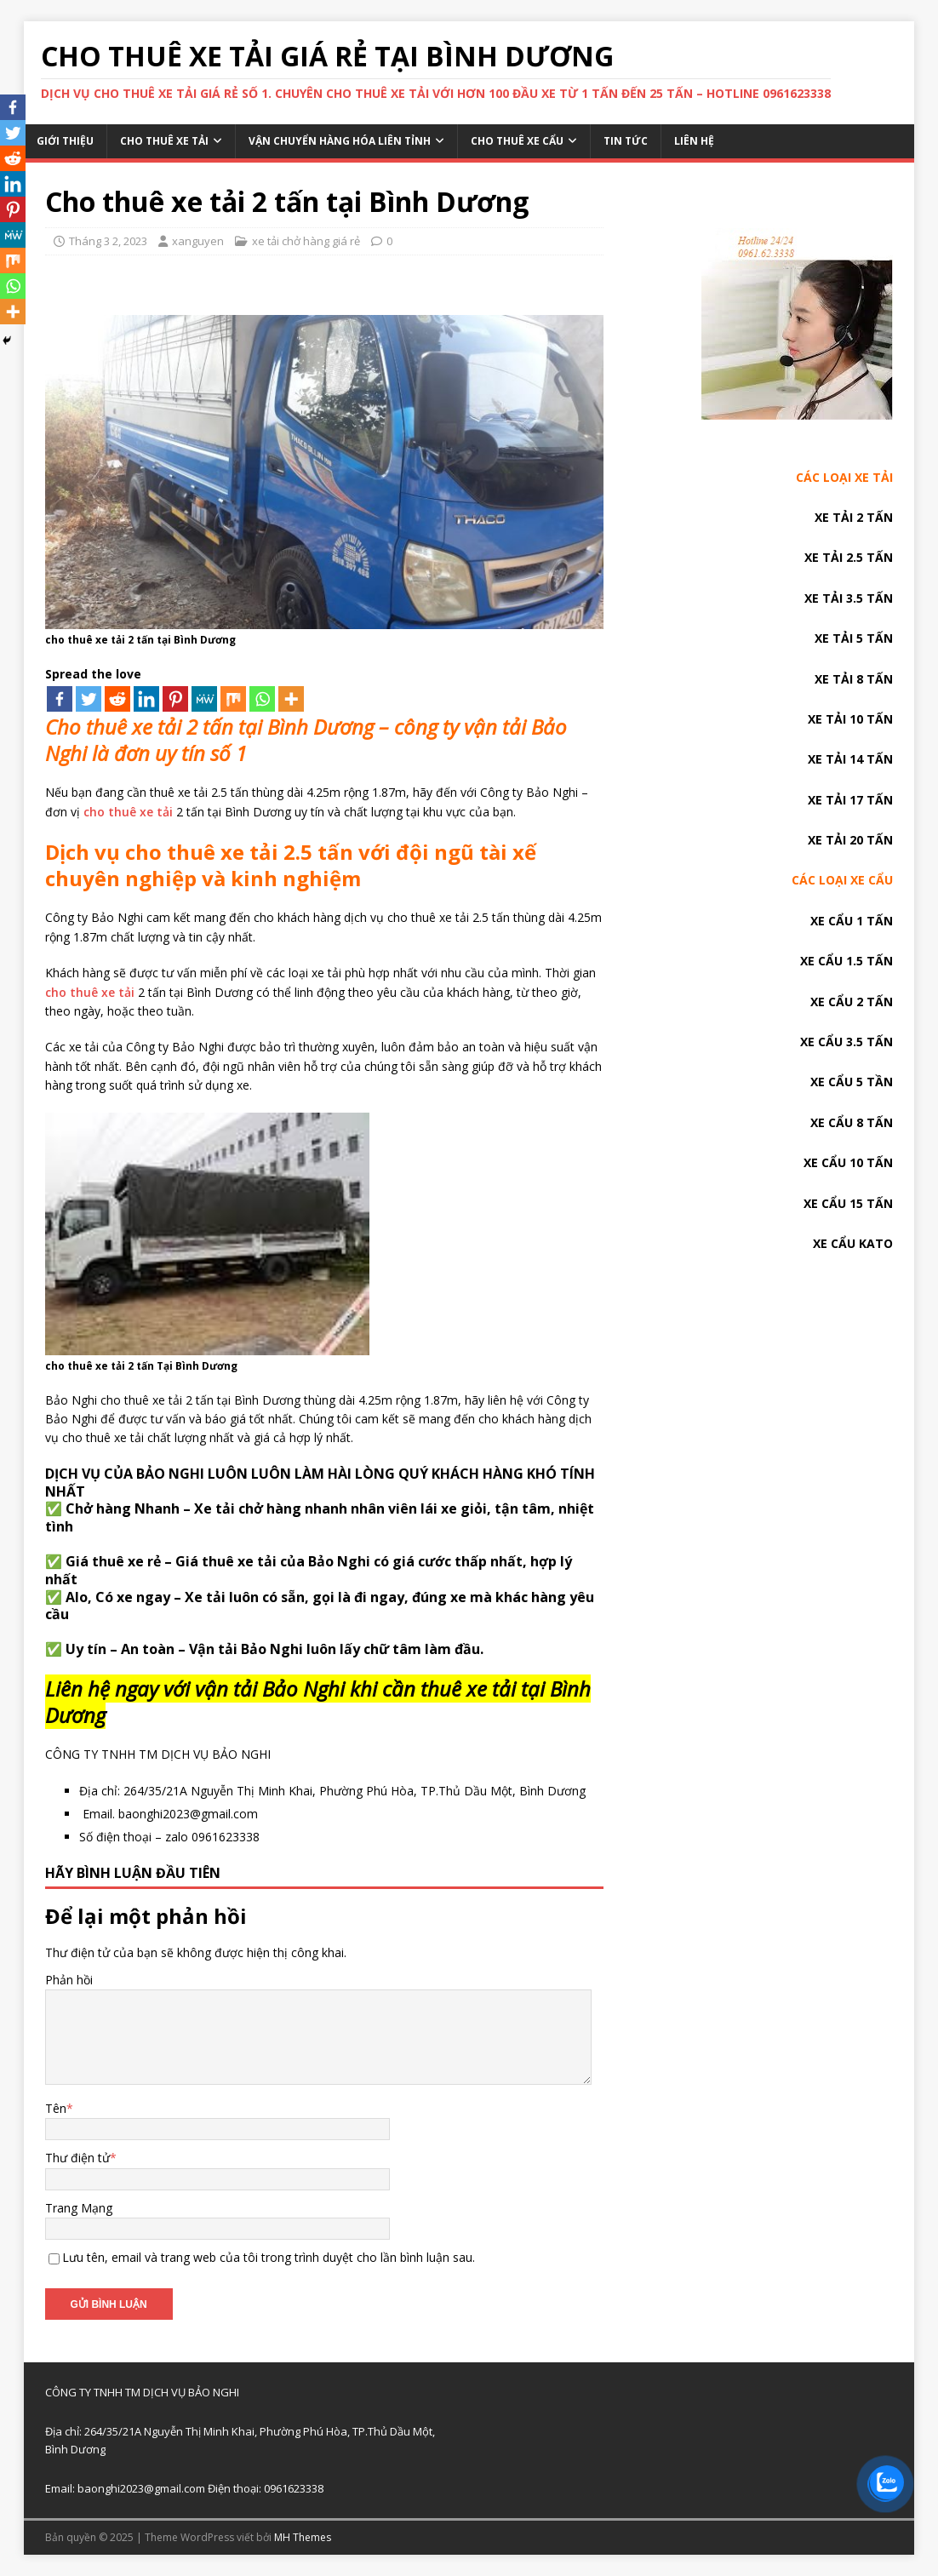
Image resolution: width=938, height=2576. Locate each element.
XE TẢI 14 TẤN (850, 759)
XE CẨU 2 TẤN (851, 1001)
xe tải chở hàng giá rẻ (306, 241)
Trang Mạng (78, 2208)
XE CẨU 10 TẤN (848, 1162)
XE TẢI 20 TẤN (850, 840)
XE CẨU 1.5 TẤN (846, 961)
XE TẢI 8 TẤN (854, 679)
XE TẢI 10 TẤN (850, 719)
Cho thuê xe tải (164, 141)
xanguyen (198, 241)
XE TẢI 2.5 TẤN (848, 557)
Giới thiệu (65, 141)
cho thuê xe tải (128, 812)
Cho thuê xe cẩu (517, 141)
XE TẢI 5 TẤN (854, 638)
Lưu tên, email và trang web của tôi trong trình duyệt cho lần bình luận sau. (268, 2257)
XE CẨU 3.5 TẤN (846, 1041)
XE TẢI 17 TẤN (850, 800)
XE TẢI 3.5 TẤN (848, 598)
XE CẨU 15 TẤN (848, 1203)
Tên (55, 2108)
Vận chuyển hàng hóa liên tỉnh (340, 141)
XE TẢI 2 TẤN (854, 517)
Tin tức (625, 141)
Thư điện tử (77, 2158)
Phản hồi (69, 1980)
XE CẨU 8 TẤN (851, 1122)
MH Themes (302, 2537)
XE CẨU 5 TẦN (851, 1081)
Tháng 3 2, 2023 (108, 241)
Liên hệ (694, 141)
